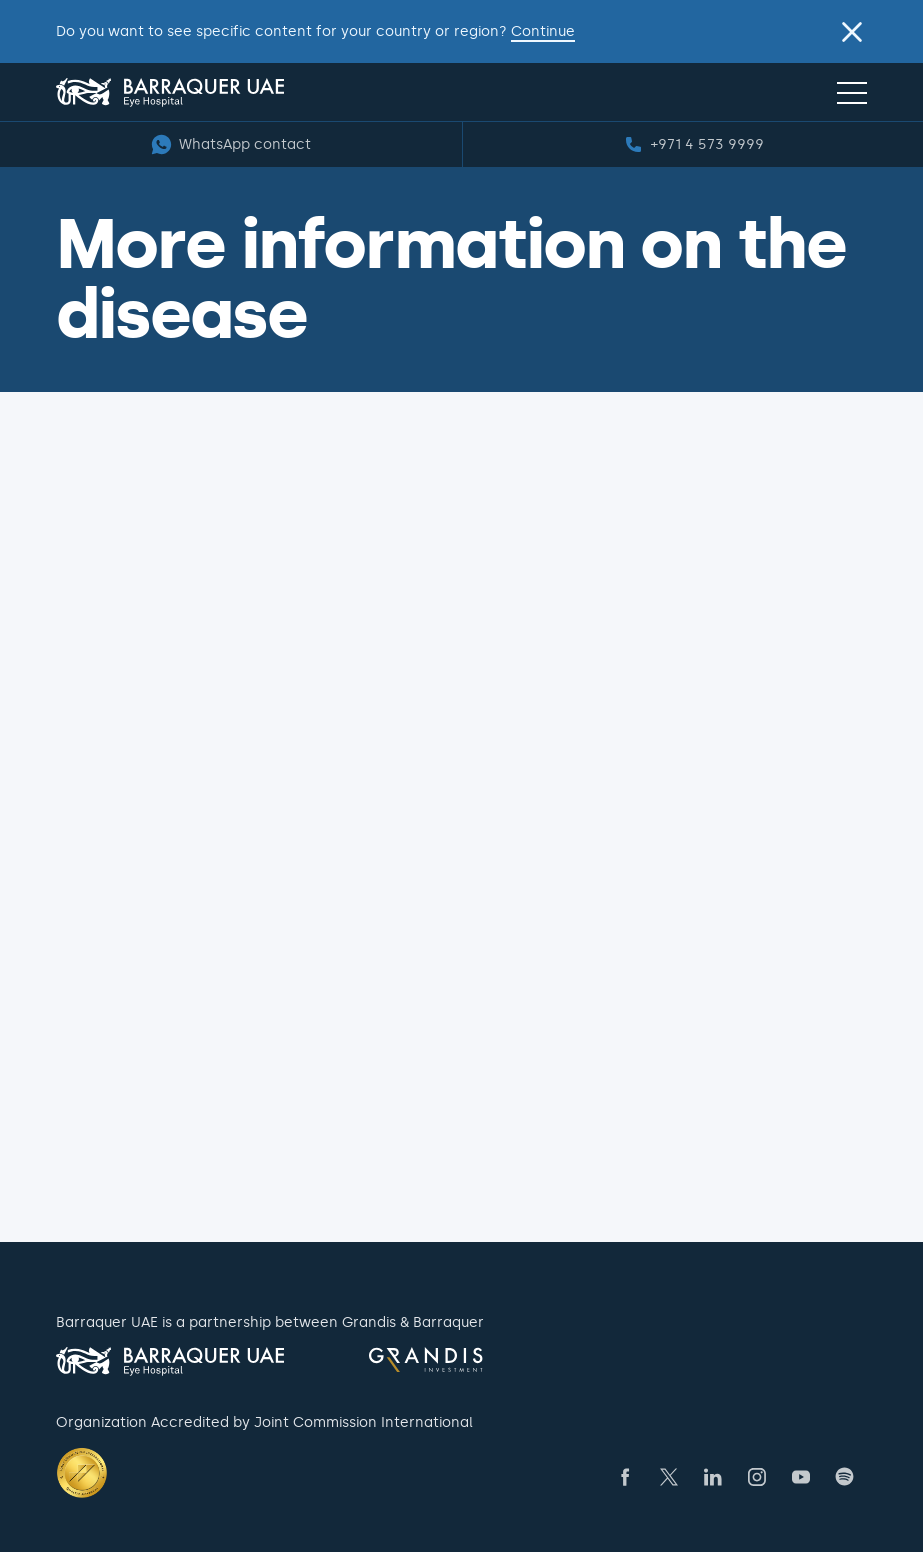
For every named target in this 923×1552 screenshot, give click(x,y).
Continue (543, 32)
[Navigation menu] (852, 92)
